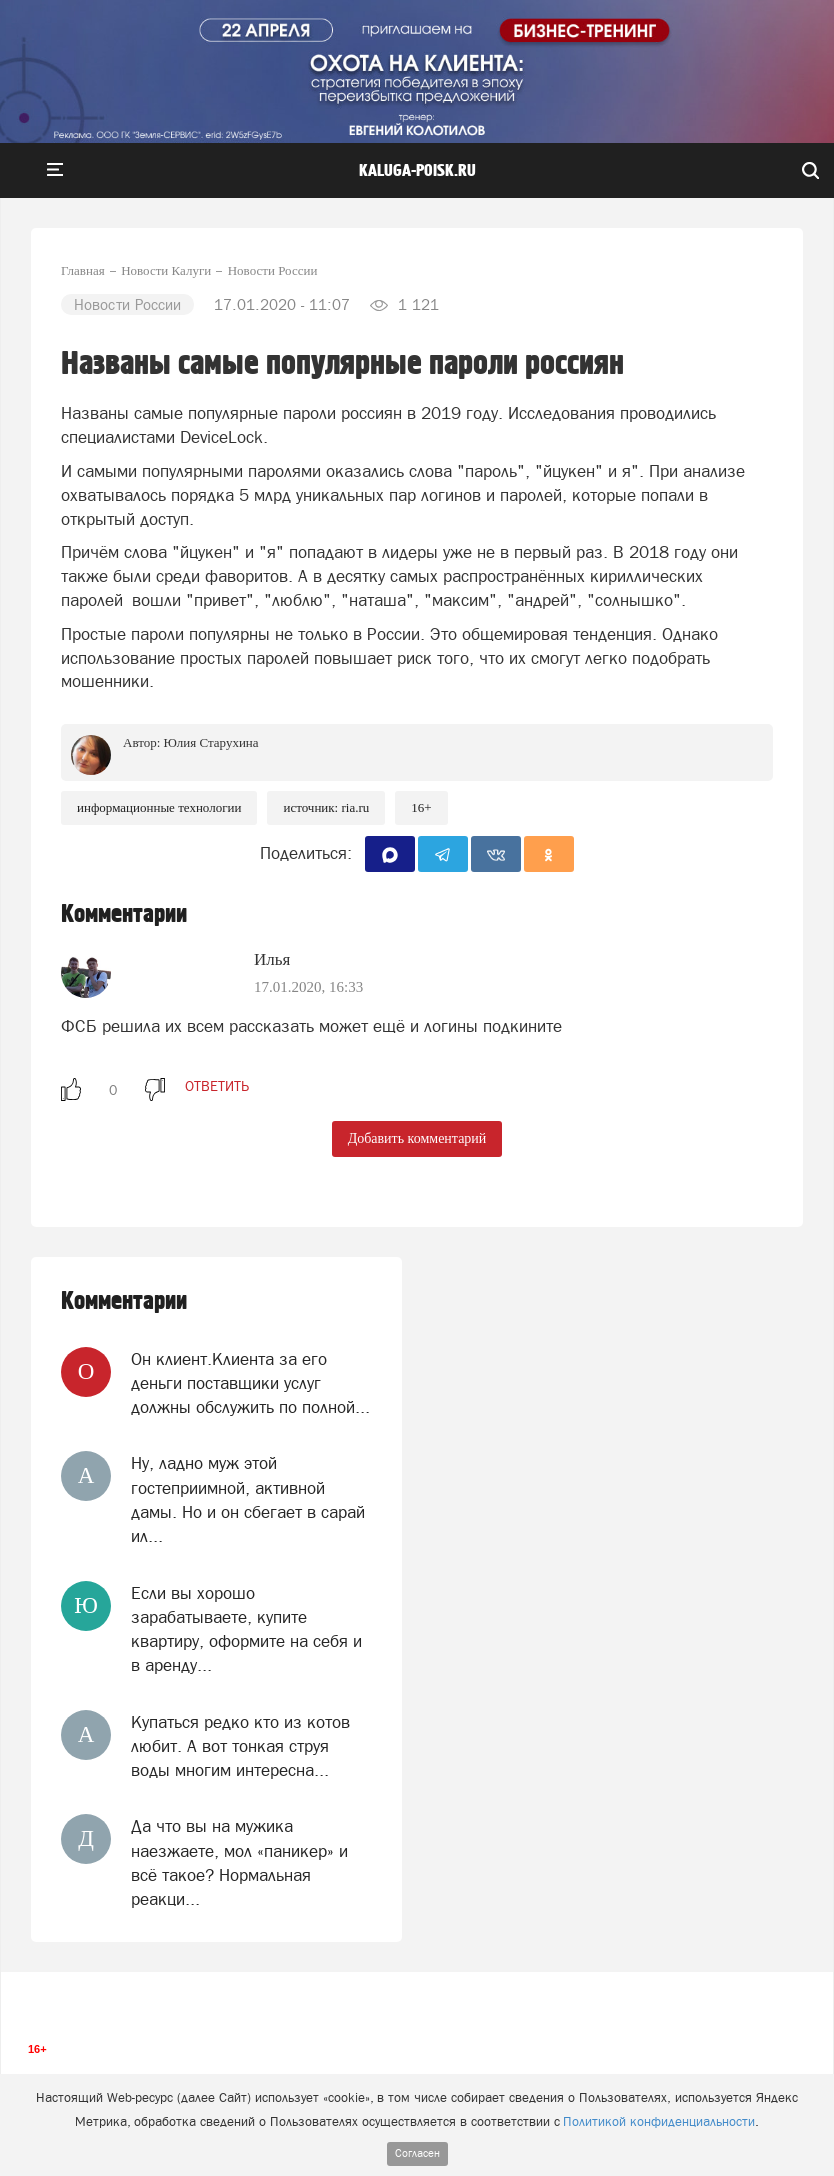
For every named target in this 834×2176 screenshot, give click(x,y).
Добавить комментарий (417, 1138)
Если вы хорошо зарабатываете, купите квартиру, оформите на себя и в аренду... (246, 1629)
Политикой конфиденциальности (659, 2121)
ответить (217, 1086)
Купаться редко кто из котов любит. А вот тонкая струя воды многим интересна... (240, 1746)
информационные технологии (159, 807)
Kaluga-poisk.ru (417, 171)
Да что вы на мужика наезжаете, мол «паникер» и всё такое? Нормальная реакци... (239, 1862)
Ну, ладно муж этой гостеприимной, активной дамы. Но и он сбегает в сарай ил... (248, 1499)
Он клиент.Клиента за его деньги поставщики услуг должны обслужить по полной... (250, 1383)
